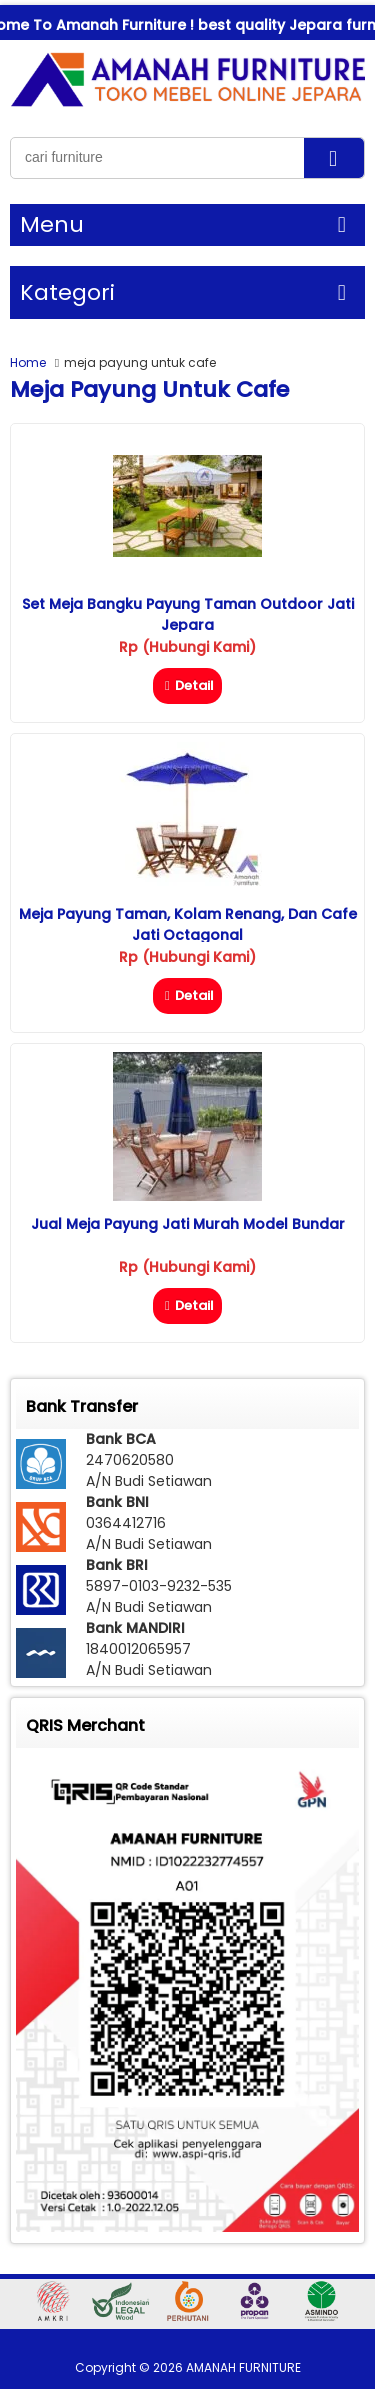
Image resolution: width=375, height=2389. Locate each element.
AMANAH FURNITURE (243, 2367)
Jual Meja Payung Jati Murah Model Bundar (188, 1224)
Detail (187, 685)
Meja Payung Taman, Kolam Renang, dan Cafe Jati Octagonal (188, 924)
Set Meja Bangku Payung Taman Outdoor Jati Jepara (188, 614)
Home (28, 362)
